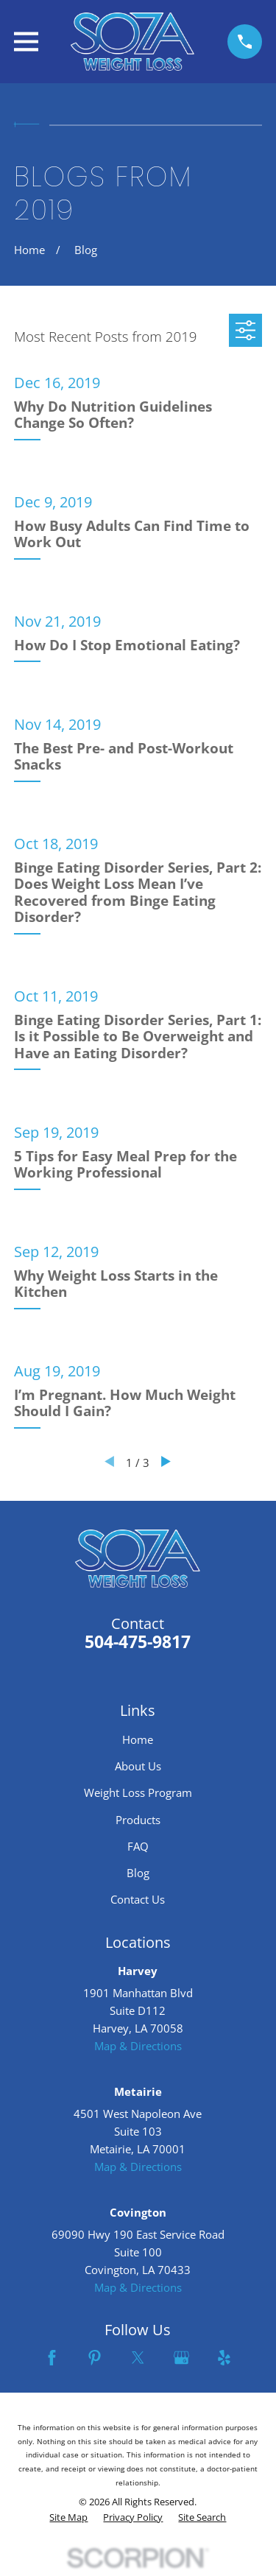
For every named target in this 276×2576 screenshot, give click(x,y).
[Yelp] (224, 2357)
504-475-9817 (138, 1641)
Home (137, 1739)
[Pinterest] (94, 2357)
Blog (138, 1872)
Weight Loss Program (138, 1792)
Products (138, 1819)
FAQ (138, 1846)
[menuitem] (68, 2517)
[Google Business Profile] (181, 2357)
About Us (138, 1766)
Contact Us (137, 1899)
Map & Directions (138, 2045)
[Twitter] (138, 2357)
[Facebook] (52, 2357)
